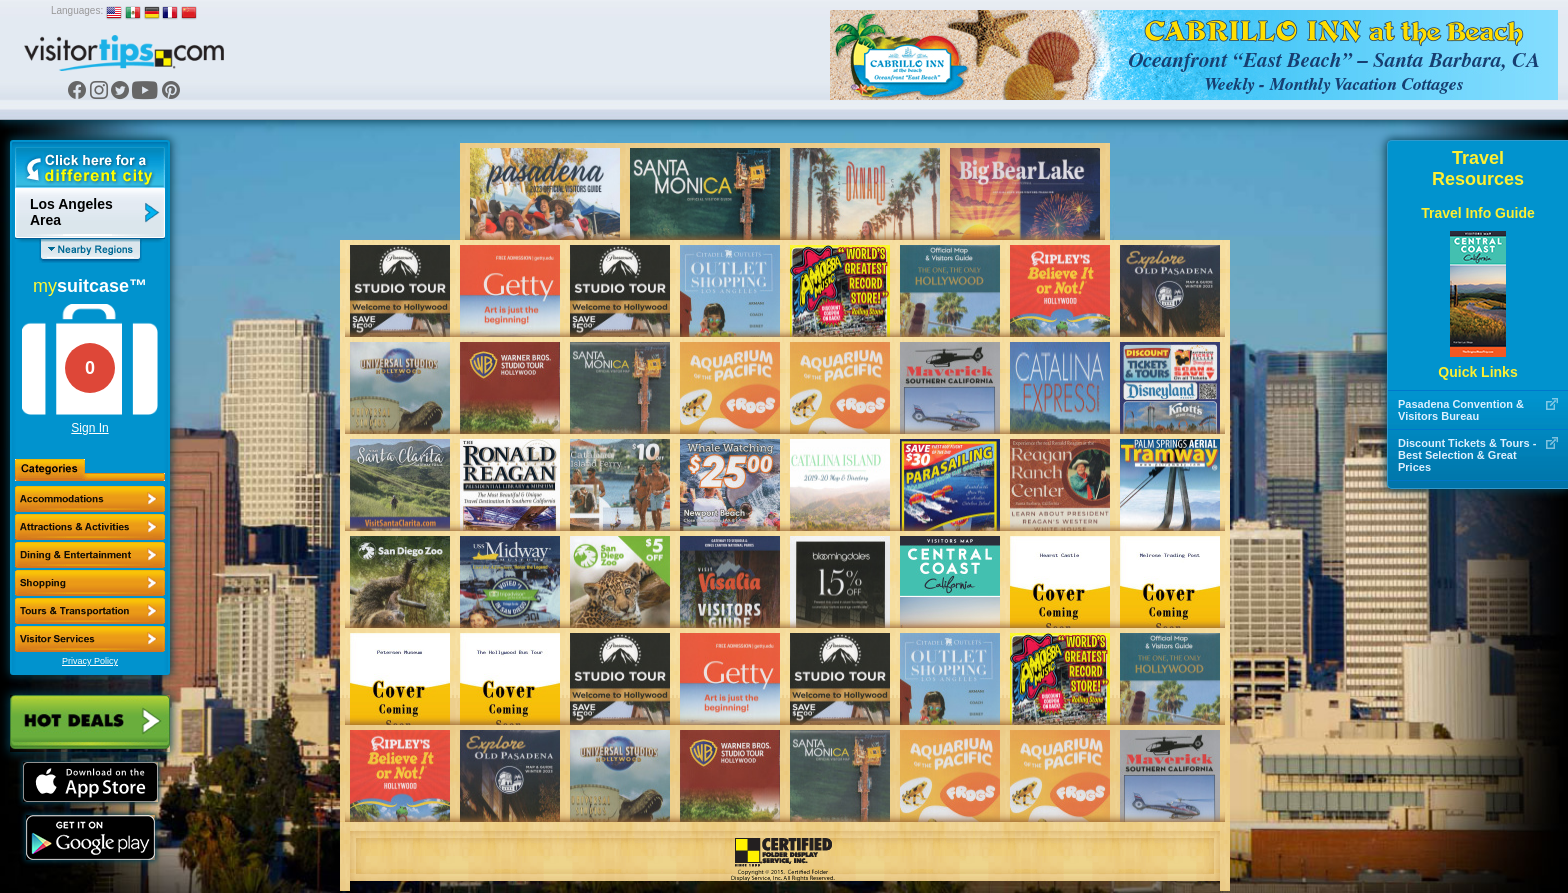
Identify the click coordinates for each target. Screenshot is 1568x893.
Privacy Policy (90, 661)
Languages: (77, 10)
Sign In (89, 428)
